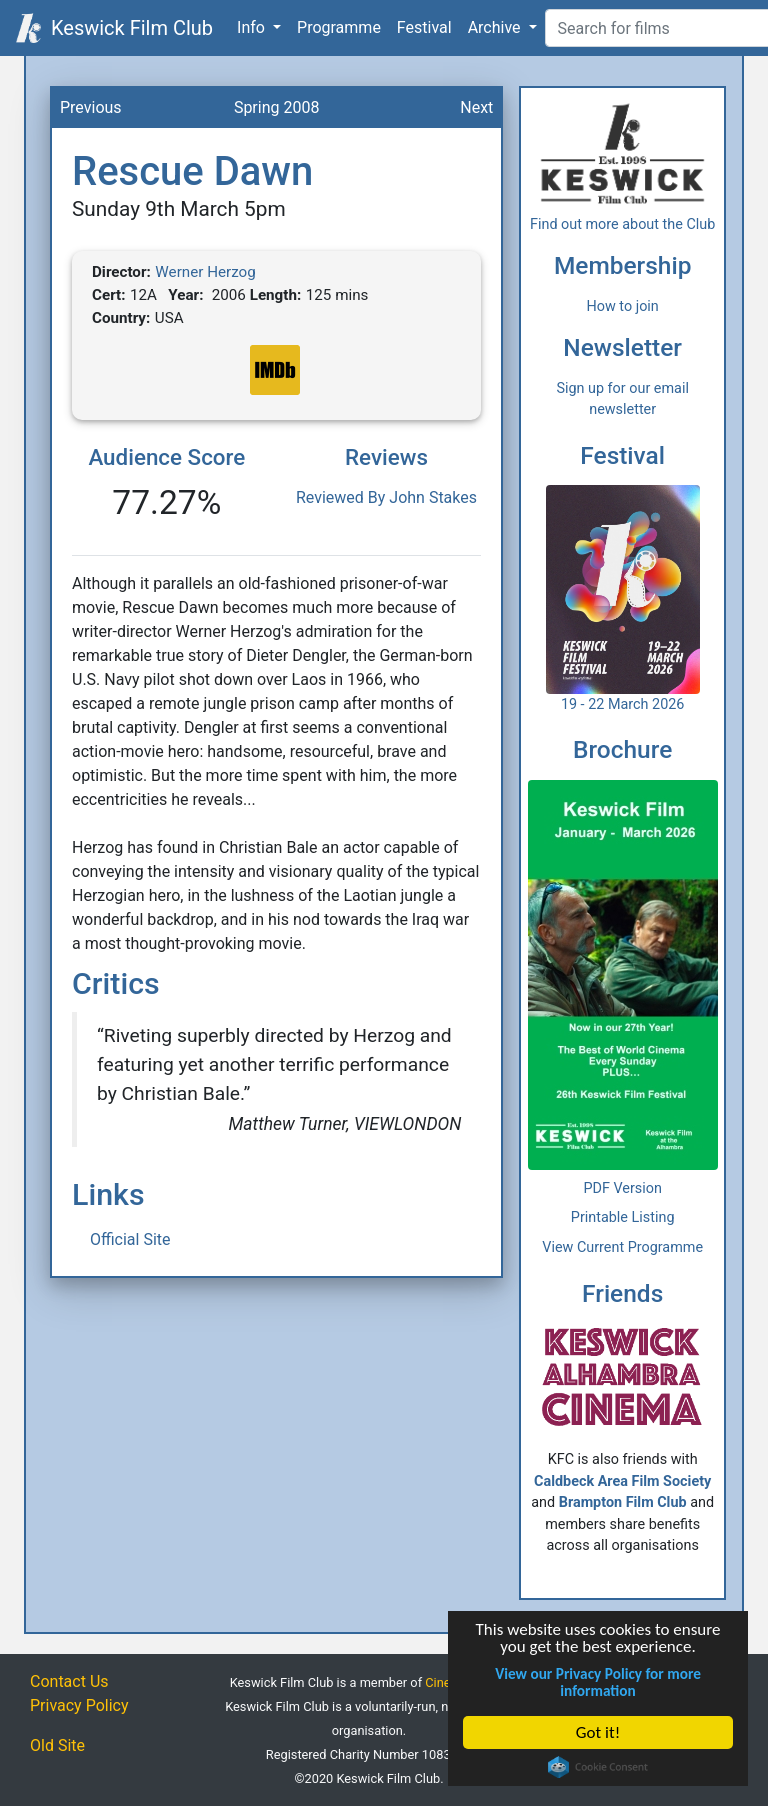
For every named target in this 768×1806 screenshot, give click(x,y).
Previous (91, 107)
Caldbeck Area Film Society (622, 1481)
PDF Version (622, 1188)
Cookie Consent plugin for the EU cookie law (599, 1767)
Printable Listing (623, 1217)
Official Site (130, 1239)
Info (253, 27)
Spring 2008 (277, 107)
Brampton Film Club (623, 1502)
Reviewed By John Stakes (386, 497)
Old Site (57, 1745)
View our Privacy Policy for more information (599, 1682)
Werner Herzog (205, 272)
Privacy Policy (79, 1705)
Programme (339, 27)
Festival (424, 27)
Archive (496, 27)
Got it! (598, 1732)
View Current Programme (622, 1247)
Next (476, 107)
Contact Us (69, 1681)
